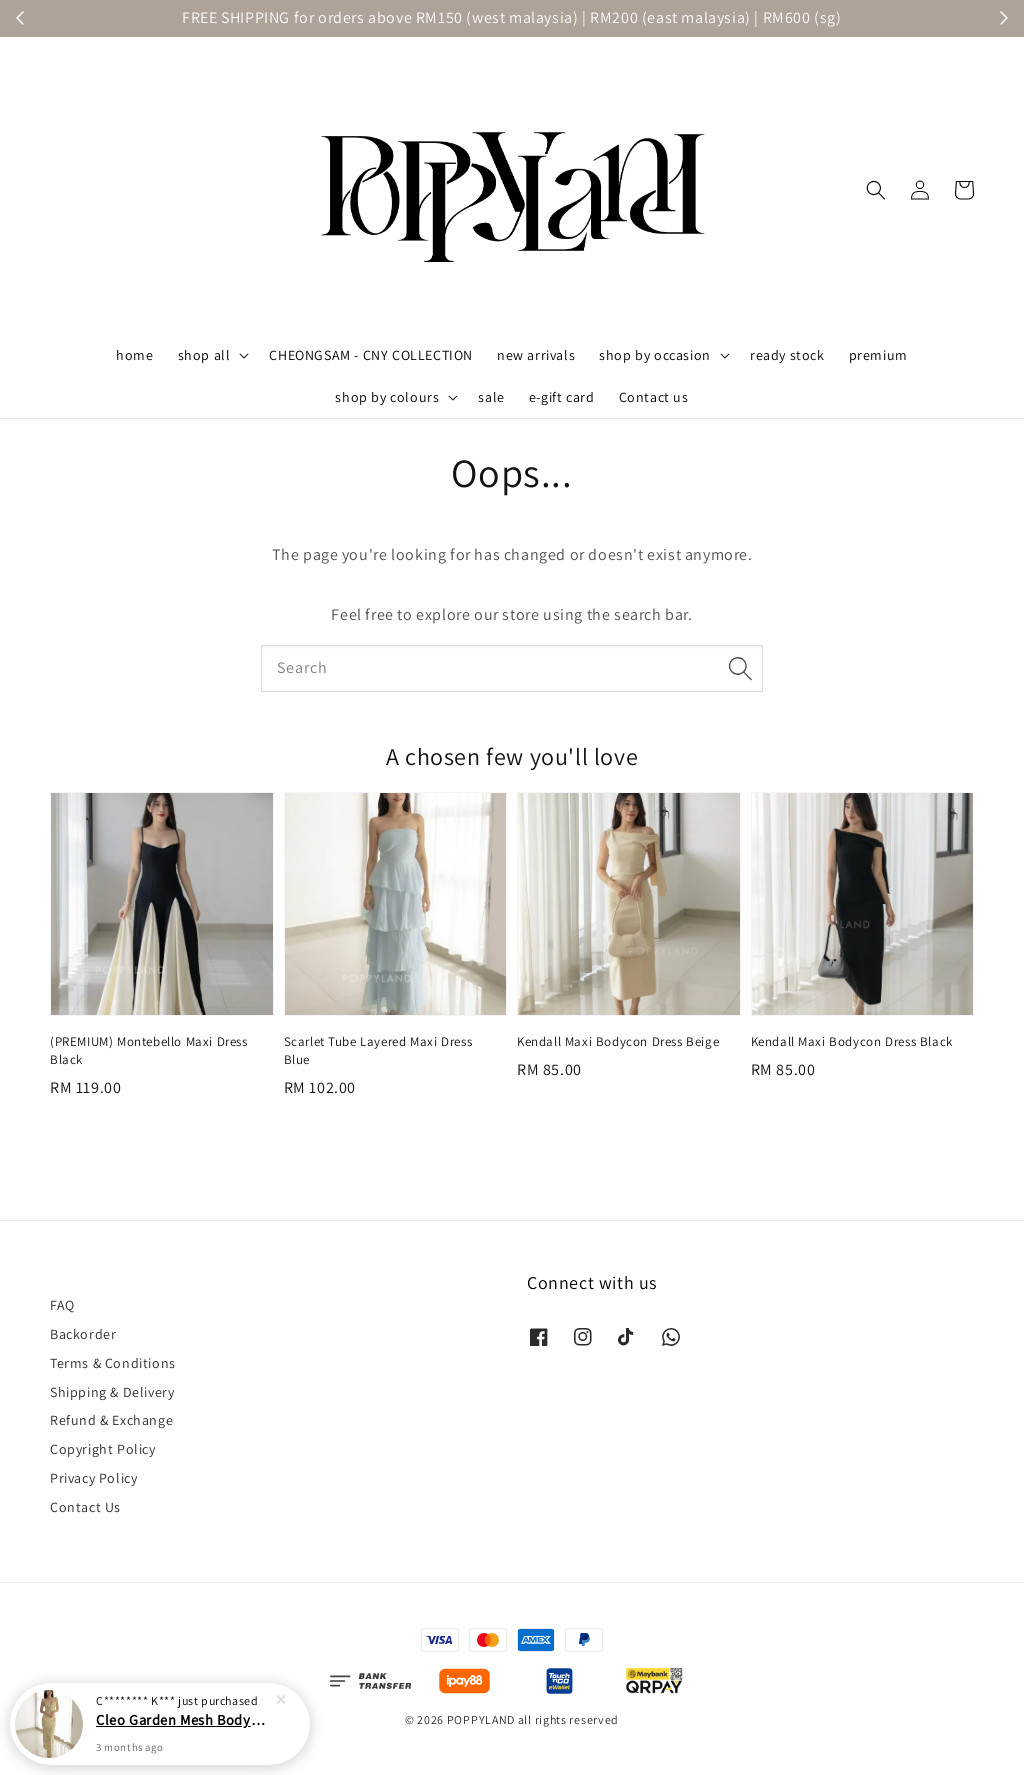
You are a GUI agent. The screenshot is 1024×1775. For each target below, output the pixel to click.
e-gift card (562, 397)
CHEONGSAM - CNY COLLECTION (371, 355)
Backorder (83, 1334)
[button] (876, 190)
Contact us (654, 397)
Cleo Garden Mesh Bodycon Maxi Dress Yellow (184, 1736)
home (134, 355)
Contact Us (85, 1507)
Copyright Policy (103, 1449)
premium (878, 355)
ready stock (787, 355)
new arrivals (536, 355)
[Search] (740, 668)
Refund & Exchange (111, 1420)
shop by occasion (655, 355)
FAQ (62, 1305)
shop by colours (387, 397)
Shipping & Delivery (112, 1392)
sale (491, 397)
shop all (204, 355)
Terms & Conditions (113, 1363)
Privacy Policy (93, 1478)
